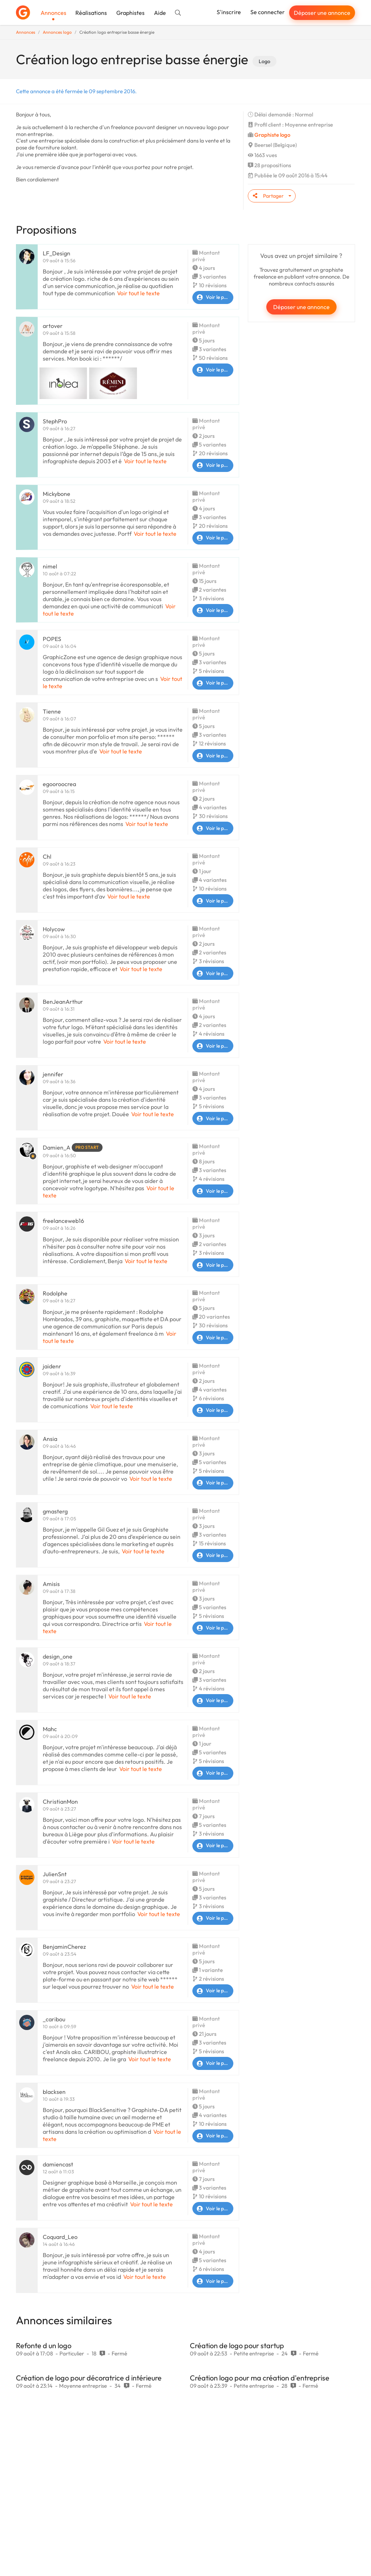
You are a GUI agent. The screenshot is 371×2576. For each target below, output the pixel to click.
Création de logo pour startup (237, 2345)
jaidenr (52, 1366)
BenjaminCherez (64, 1946)
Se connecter (267, 12)
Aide (160, 12)
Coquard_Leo (60, 2236)
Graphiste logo (272, 134)
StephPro (55, 421)
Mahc (50, 1729)
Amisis (51, 1583)
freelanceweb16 (63, 1220)
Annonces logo (57, 32)
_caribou (54, 2019)
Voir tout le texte (138, 293)
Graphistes (130, 12)
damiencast (58, 2164)
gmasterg (55, 1511)
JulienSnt (55, 1874)
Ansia (50, 1438)
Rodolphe (55, 1293)
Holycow (54, 929)
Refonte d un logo (43, 2345)
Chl (47, 856)
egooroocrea (59, 784)
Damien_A (56, 1147)
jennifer (53, 1074)
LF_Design (56, 253)
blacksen (54, 2091)
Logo (264, 61)
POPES (52, 638)
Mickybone (56, 493)
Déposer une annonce (322, 12)
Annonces (53, 12)
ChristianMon (60, 1801)
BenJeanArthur (63, 1001)
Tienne (52, 711)
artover (53, 325)
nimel (50, 566)
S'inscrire (229, 12)
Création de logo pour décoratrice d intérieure (89, 2377)
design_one (57, 1656)
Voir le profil (213, 297)
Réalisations (91, 12)
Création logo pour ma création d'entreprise (259, 2377)
